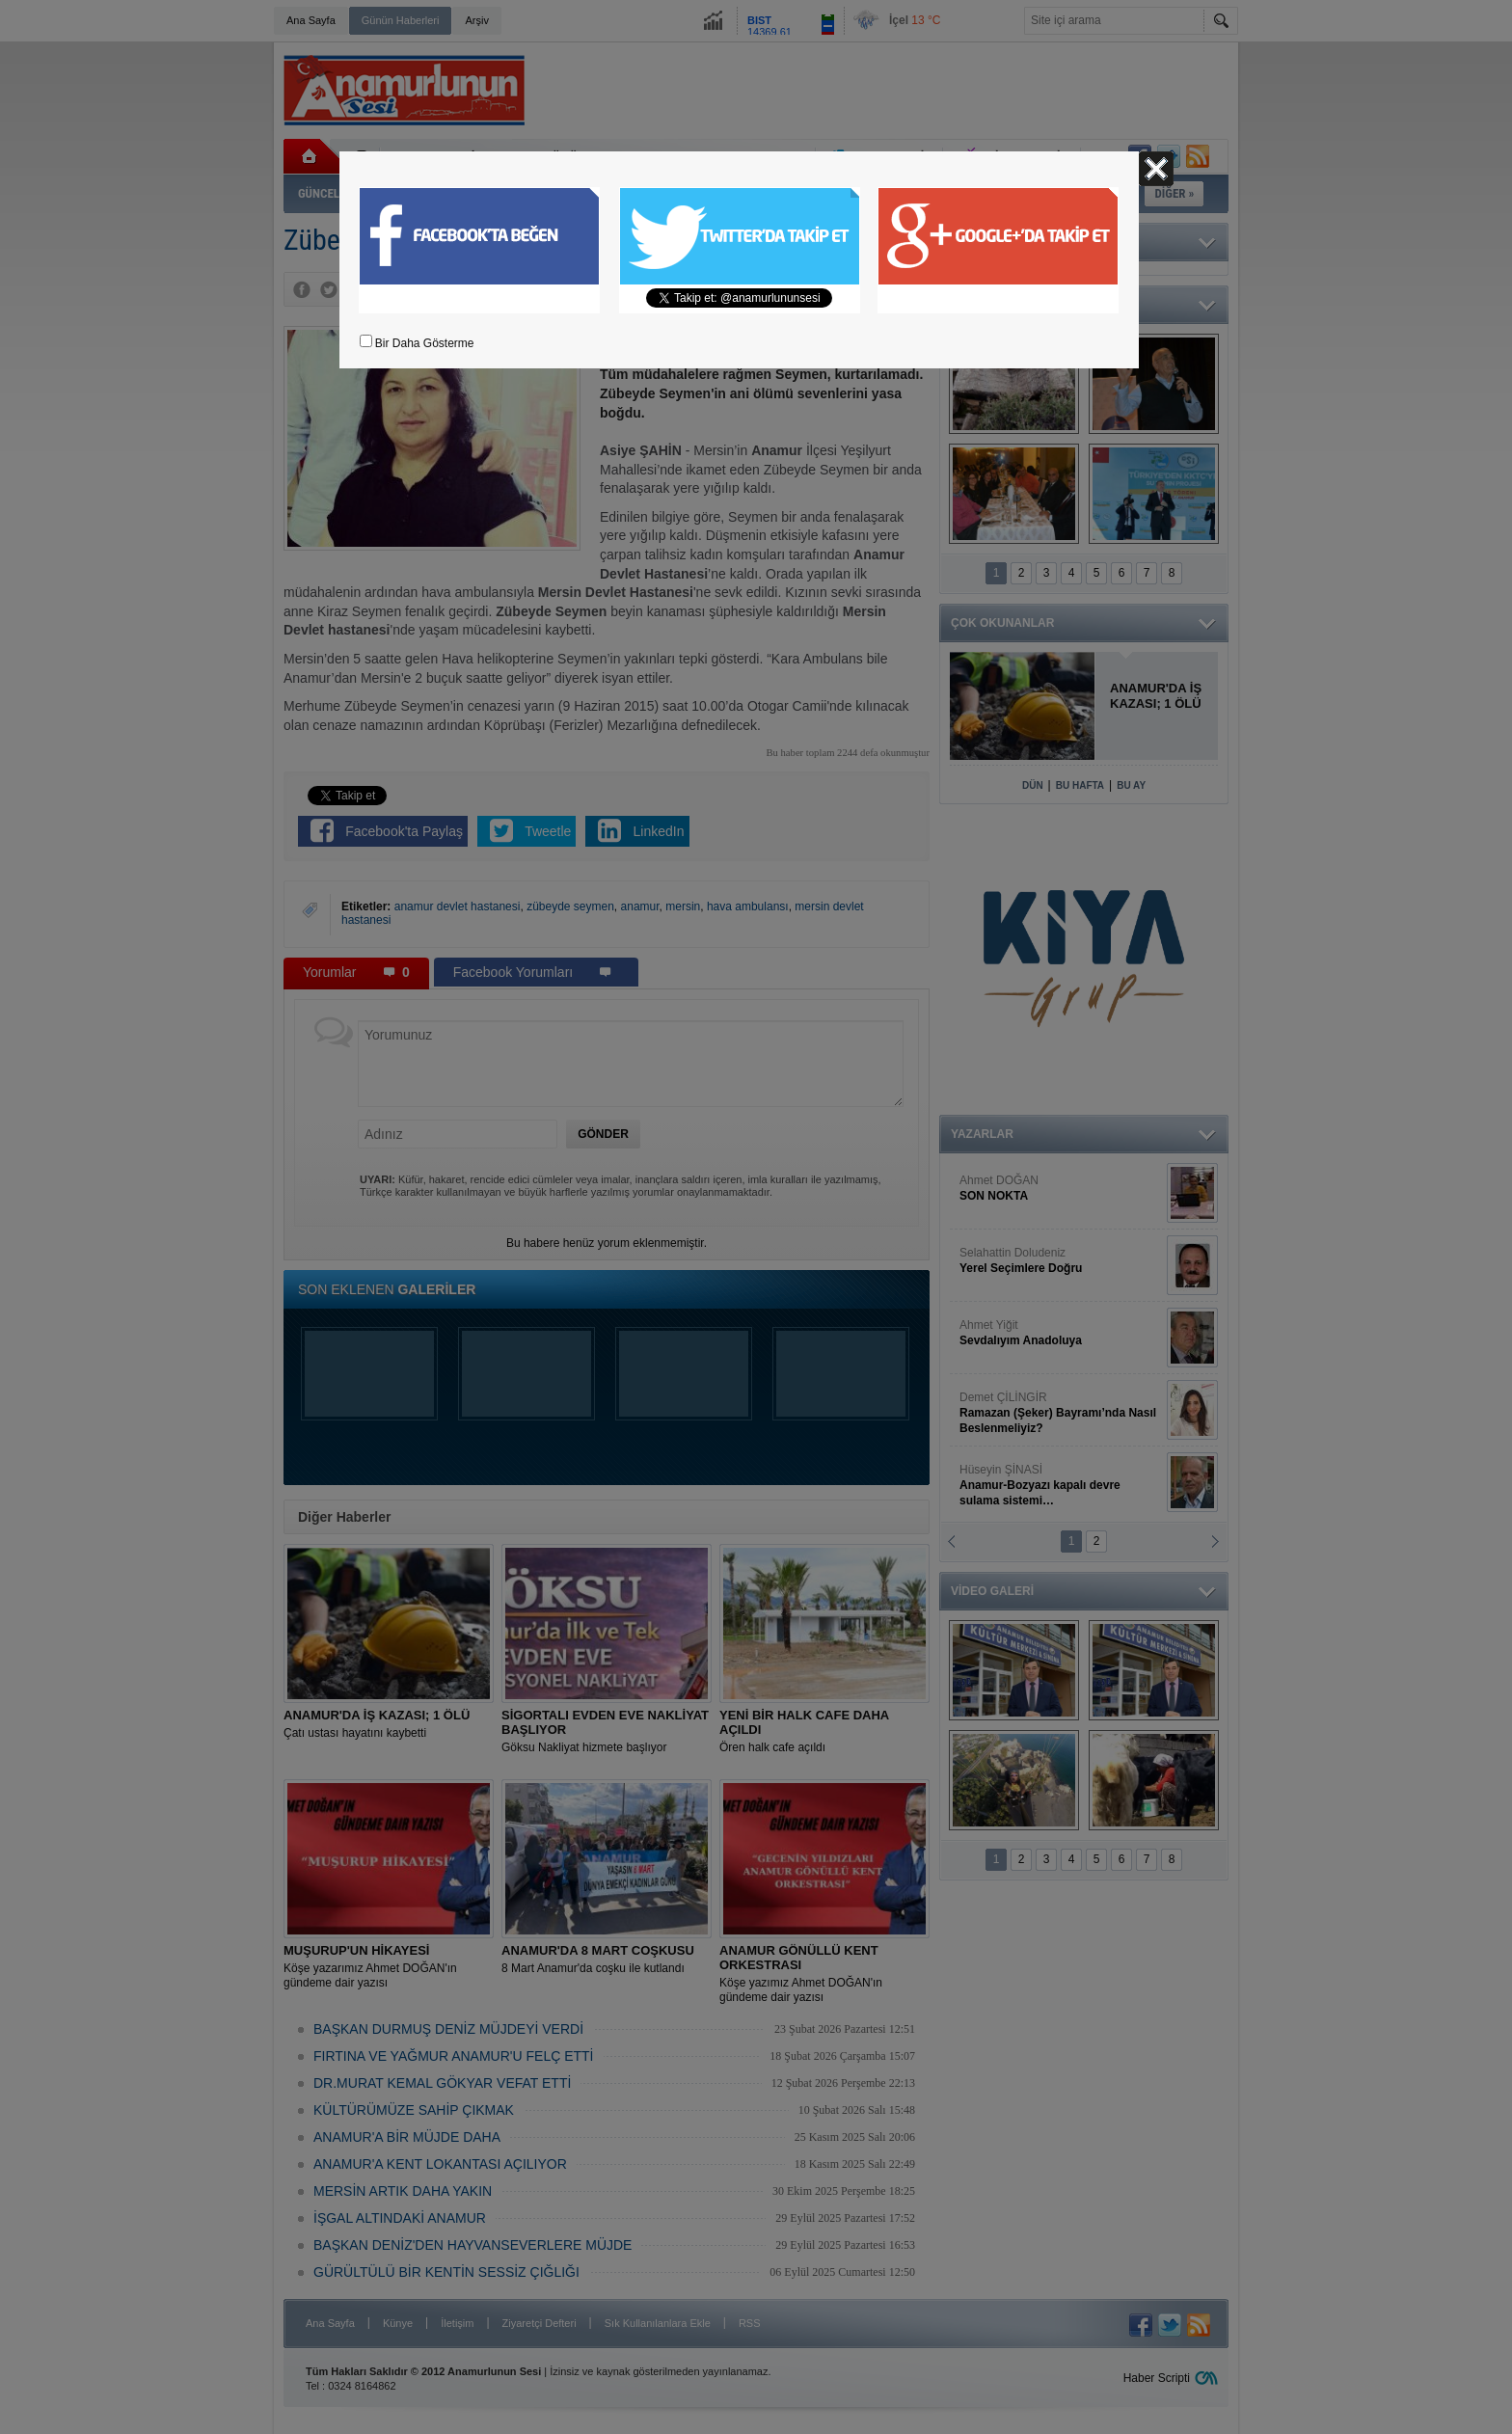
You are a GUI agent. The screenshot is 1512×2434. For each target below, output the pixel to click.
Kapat (1156, 168)
